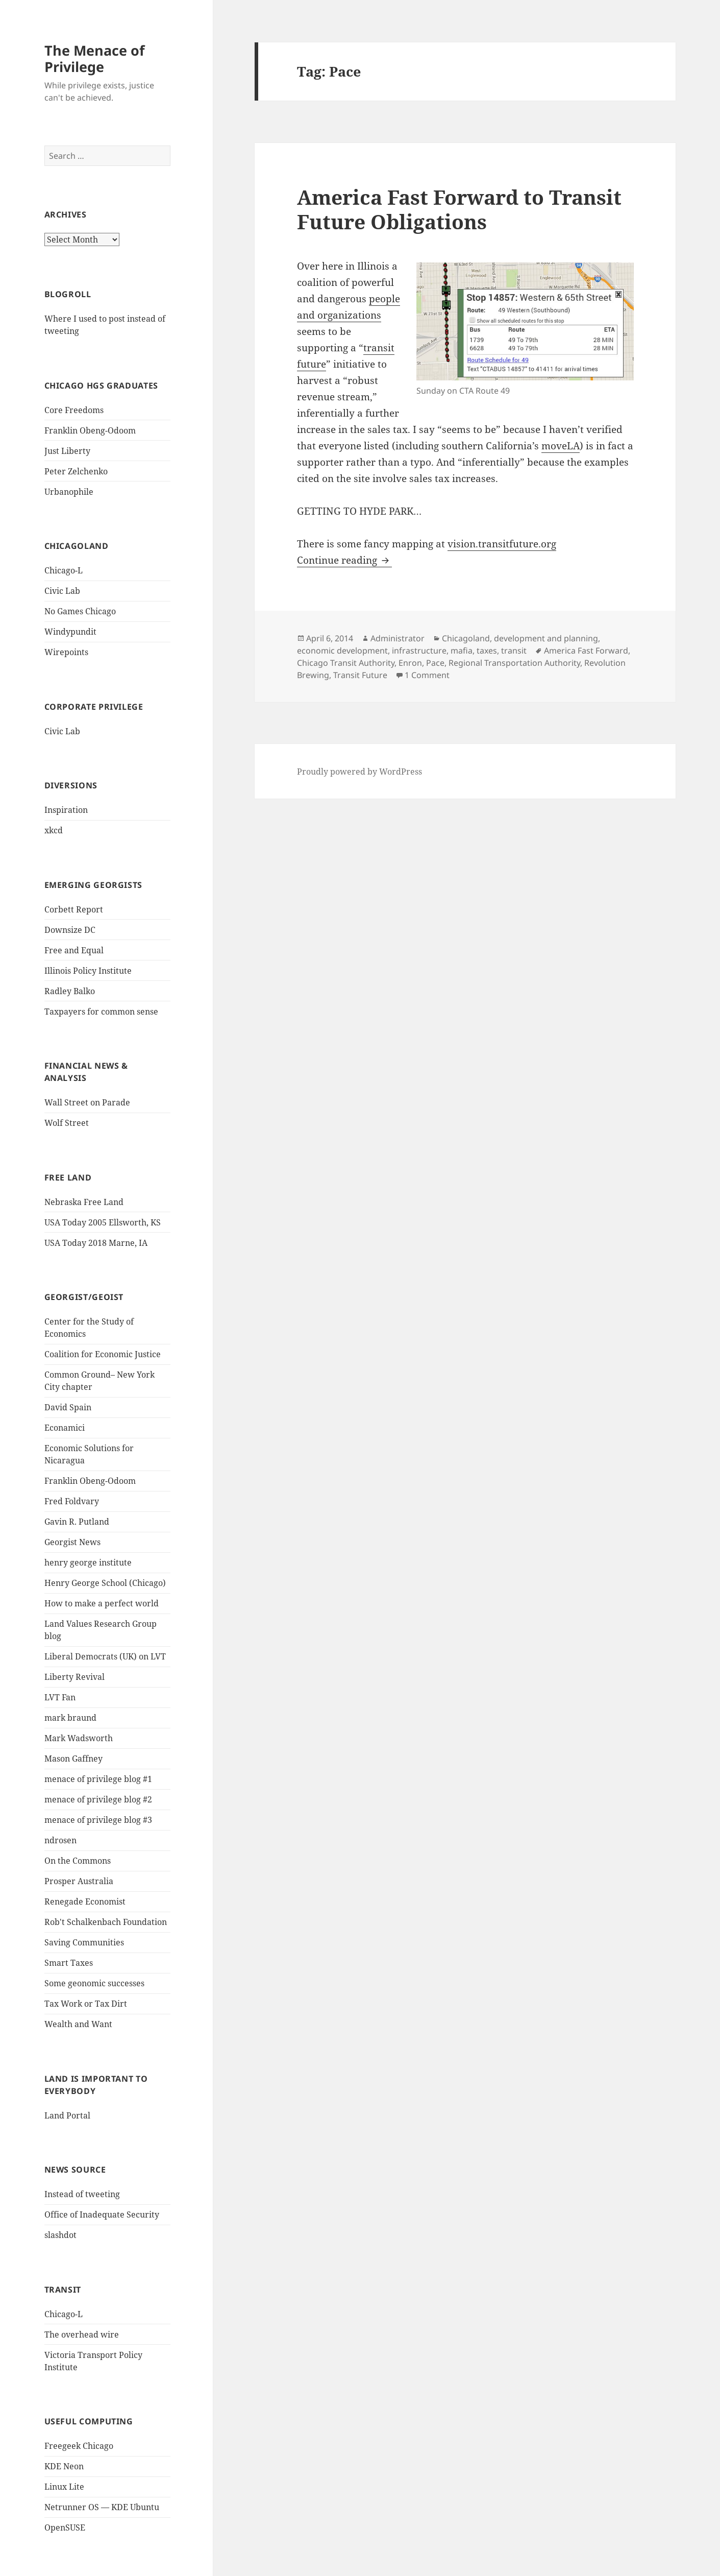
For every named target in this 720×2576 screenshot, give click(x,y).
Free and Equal (74, 950)
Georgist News (72, 1542)
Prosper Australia (78, 1881)
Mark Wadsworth (78, 1738)
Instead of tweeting (82, 2194)
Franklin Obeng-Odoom (90, 430)
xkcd (53, 830)
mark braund (70, 1717)
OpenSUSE (64, 2527)
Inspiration (66, 809)
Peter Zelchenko (76, 471)
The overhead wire (81, 2334)
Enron (410, 662)
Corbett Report (73, 909)
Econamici (64, 1427)
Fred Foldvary (71, 1501)
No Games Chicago (80, 611)
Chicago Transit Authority (345, 662)
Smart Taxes (68, 1962)
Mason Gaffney (73, 1758)
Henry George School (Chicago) (105, 1582)
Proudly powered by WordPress (359, 771)
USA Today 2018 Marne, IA (95, 1242)
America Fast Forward (586, 650)
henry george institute (88, 1562)
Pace (435, 662)
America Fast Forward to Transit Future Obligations (459, 209)
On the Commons (77, 1860)
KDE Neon (64, 2466)
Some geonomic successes (94, 1983)
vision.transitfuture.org (502, 543)
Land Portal (67, 2115)
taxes (487, 650)
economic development (342, 650)
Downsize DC (69, 929)
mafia (462, 650)
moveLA (560, 445)
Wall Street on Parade (87, 1102)
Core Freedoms (74, 410)
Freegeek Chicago (78, 2445)
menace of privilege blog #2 (98, 1799)
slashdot (60, 2235)
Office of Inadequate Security (101, 2214)
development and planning (546, 638)
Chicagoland (466, 638)
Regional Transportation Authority (514, 662)
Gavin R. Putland (76, 1521)
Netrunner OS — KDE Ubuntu (101, 2507)
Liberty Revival (74, 1676)
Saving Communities (84, 1942)
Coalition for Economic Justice (102, 1354)
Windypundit (70, 631)
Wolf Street (66, 1122)
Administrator (397, 638)
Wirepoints (66, 652)
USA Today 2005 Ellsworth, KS (102, 1222)
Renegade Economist (85, 1901)
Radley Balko (69, 991)
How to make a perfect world (101, 1603)
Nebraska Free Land (83, 1202)
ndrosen (60, 1840)
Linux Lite (64, 2486)
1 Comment (427, 675)
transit (514, 650)
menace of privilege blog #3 (98, 1819)
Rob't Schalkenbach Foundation (105, 1922)
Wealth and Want (78, 2024)
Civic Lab (62, 590)
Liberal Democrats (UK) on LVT (105, 1656)
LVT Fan (60, 1697)
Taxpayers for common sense (101, 1011)
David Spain (67, 1407)
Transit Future (360, 675)
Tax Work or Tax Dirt (85, 2003)
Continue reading (344, 560)
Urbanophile (68, 491)
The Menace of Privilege (94, 58)
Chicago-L (63, 570)
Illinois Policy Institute (88, 970)
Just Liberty (67, 450)
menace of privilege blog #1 (98, 1779)
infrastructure (419, 650)
